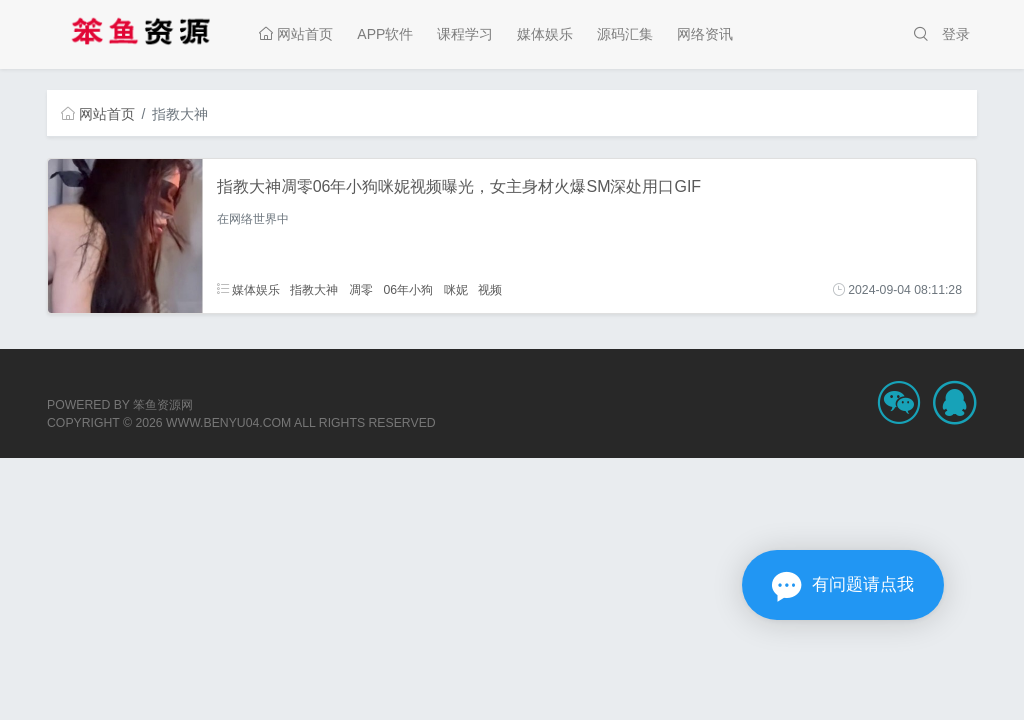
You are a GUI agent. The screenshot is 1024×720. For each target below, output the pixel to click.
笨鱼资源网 (163, 405)
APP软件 (385, 34)
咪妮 (456, 290)
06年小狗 (408, 290)
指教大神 (314, 290)
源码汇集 (625, 34)
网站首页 (296, 34)
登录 (956, 34)
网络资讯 (705, 34)
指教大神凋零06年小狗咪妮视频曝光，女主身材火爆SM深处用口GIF (459, 186)
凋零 (361, 290)
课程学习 (465, 34)
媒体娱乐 (545, 34)
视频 (490, 290)
